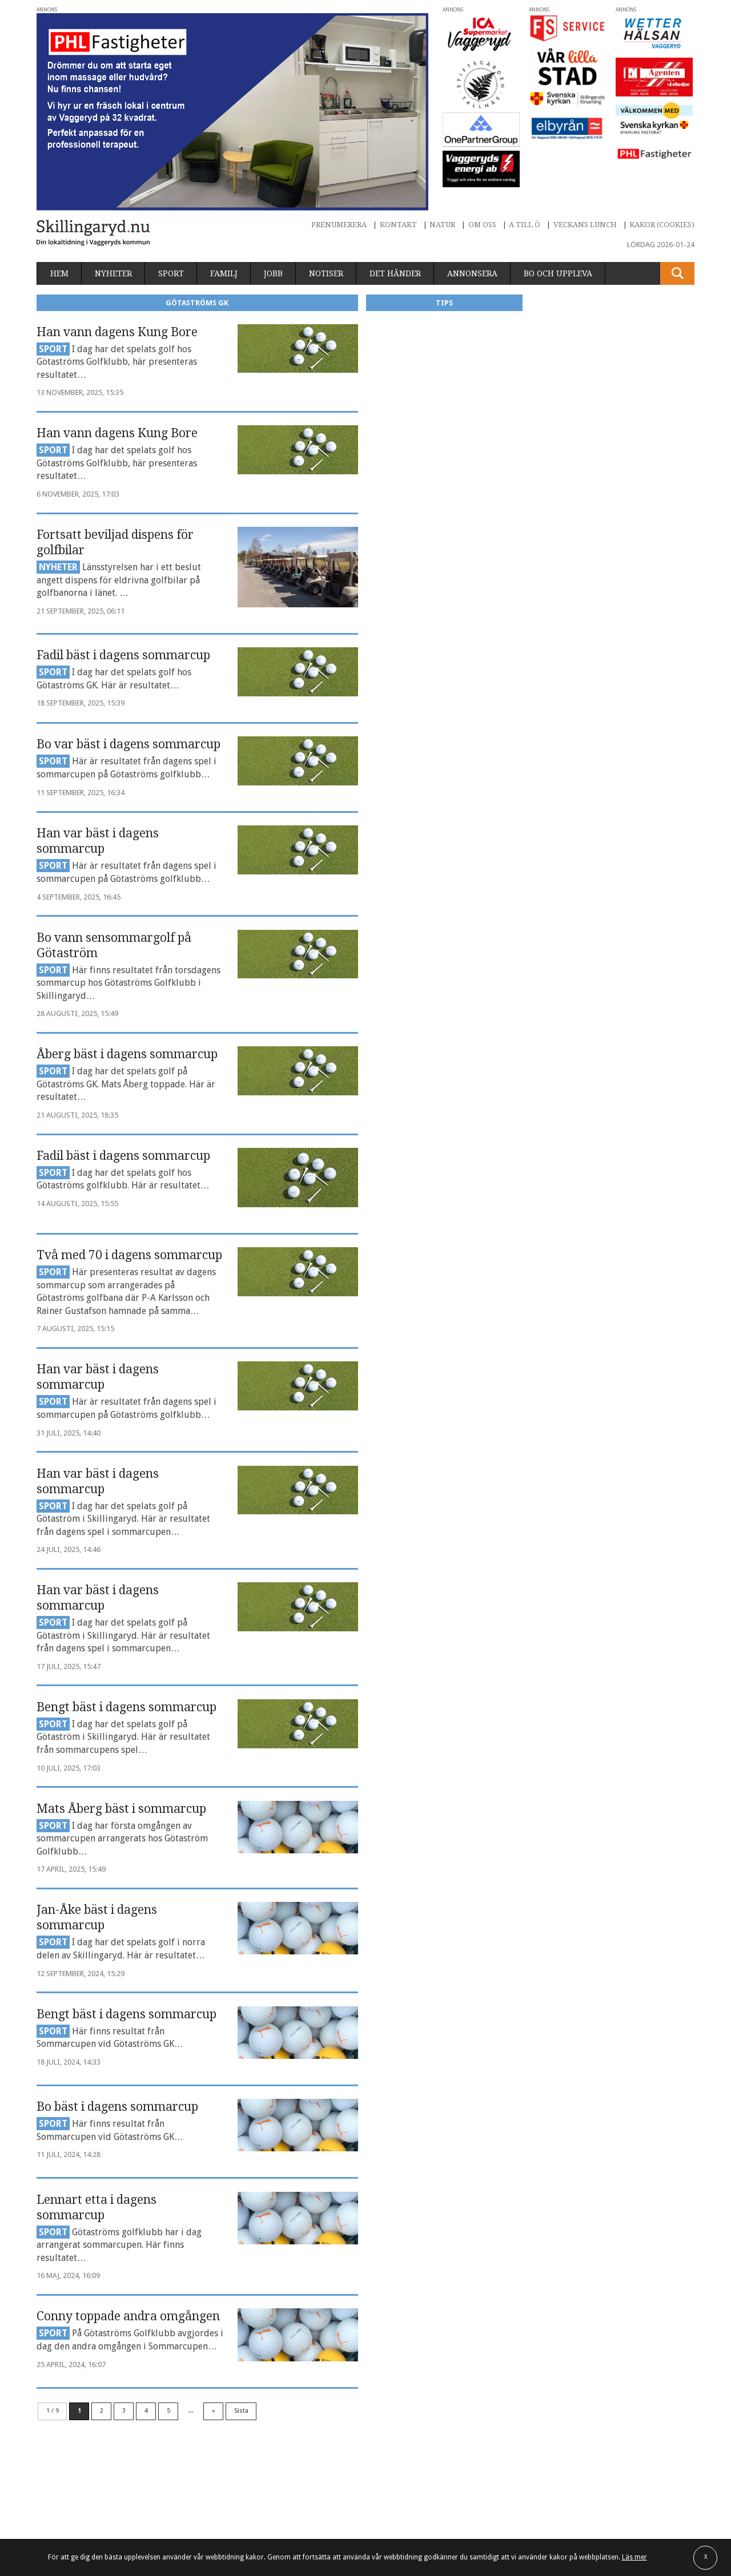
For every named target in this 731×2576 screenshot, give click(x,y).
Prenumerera (339, 224)
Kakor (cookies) (661, 224)
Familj (224, 273)
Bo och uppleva (558, 273)
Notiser (326, 273)
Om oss (482, 224)
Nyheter (113, 273)
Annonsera (472, 273)
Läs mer (634, 2557)
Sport (171, 273)
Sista (241, 2410)
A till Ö (524, 224)
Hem (59, 273)
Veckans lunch (585, 224)
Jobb (273, 273)
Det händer (395, 273)
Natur (442, 224)
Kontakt (398, 224)
